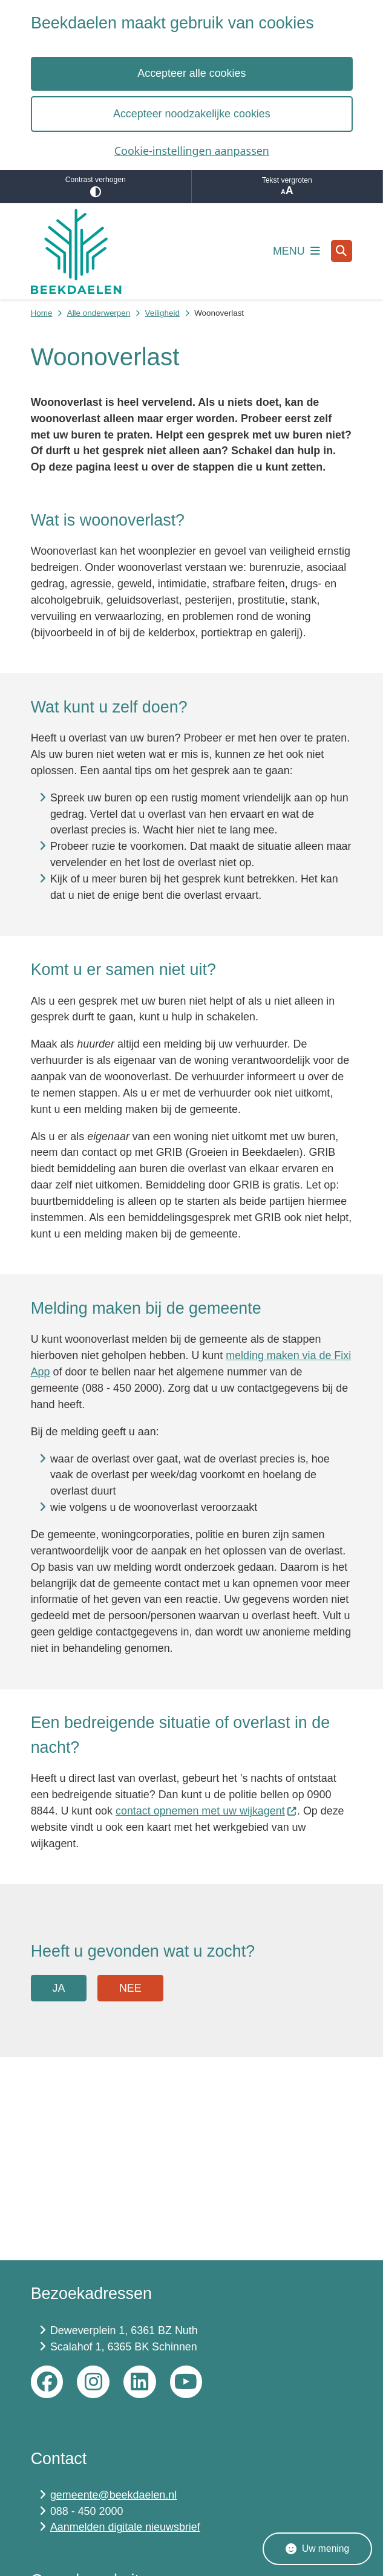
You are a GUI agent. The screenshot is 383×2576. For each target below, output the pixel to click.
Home (42, 313)
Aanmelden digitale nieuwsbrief (125, 2527)
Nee (130, 1988)
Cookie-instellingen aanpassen (191, 150)
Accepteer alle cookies (191, 73)
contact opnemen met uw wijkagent (206, 1811)
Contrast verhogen (95, 186)
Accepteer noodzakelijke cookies (191, 114)
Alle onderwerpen (99, 313)
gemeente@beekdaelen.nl (113, 2495)
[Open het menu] (296, 251)
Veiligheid (162, 313)
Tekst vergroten (287, 186)
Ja (58, 1988)
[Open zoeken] (342, 251)
